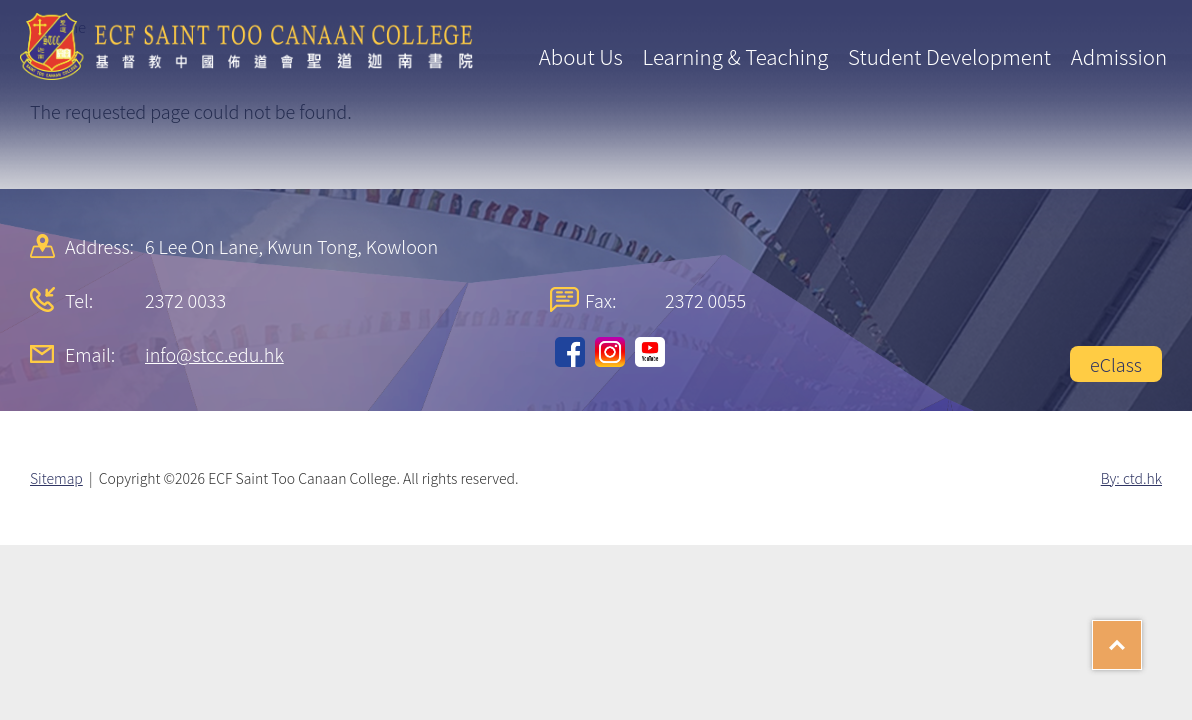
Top (1141, 638)
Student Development (949, 56)
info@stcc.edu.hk (214, 354)
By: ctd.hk (1131, 478)
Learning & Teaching (736, 56)
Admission (1119, 56)
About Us (581, 56)
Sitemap (56, 478)
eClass (1116, 364)
